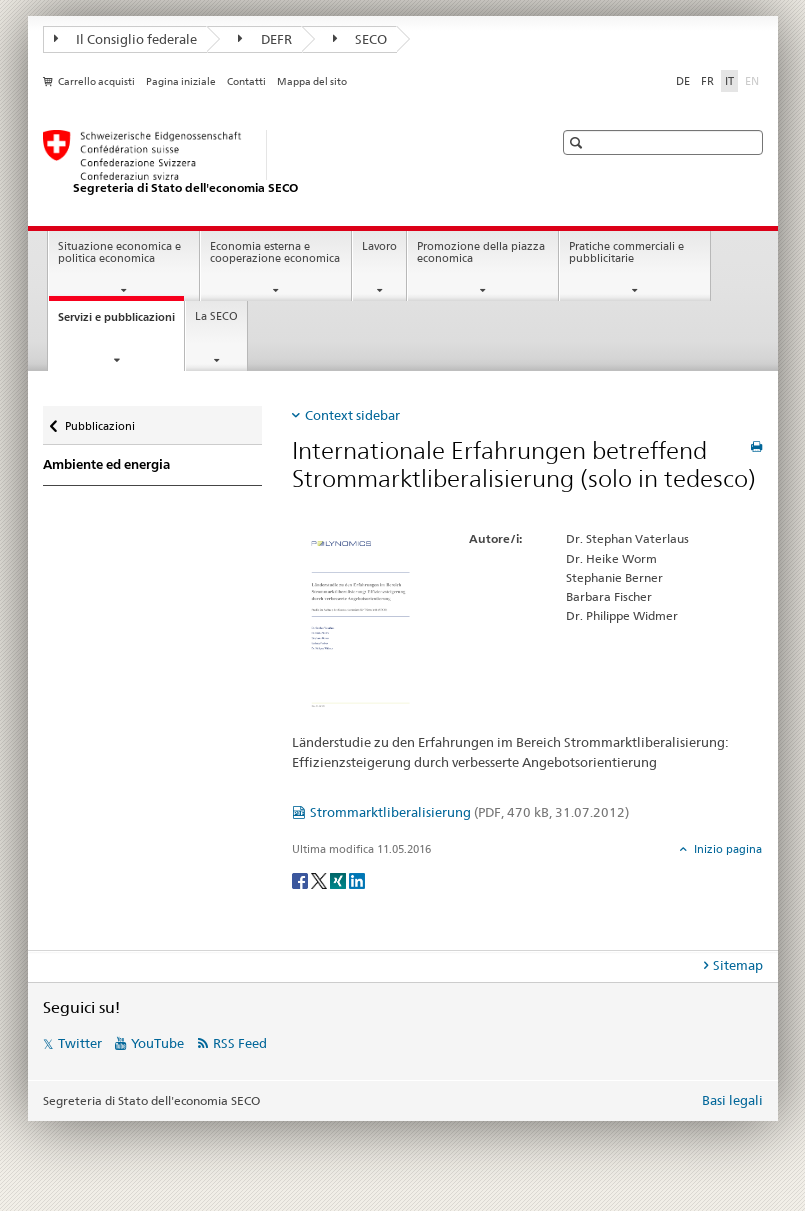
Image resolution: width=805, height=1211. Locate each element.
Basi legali (732, 1100)
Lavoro (379, 246)
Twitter (80, 1043)
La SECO (216, 316)
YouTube (157, 1043)
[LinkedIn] (357, 879)
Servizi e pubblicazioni (121, 322)
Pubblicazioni (99, 421)
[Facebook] (301, 879)
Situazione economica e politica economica (119, 253)
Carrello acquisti (96, 81)
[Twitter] (320, 879)
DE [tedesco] (683, 81)
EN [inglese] (754, 80)
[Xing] (339, 879)
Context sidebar (352, 415)
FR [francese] (707, 81)
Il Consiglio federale (126, 39)
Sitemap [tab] (738, 965)
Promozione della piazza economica (481, 253)
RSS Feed (240, 1043)
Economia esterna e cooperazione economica (275, 253)
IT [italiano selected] (729, 81)
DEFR (265, 39)
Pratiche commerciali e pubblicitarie (626, 253)
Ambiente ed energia (106, 464)
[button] (578, 142)
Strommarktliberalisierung (469, 812)
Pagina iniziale (181, 81)
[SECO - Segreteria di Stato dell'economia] (278, 163)
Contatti (246, 81)
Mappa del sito (312, 81)
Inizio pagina (726, 849)
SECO (360, 39)
